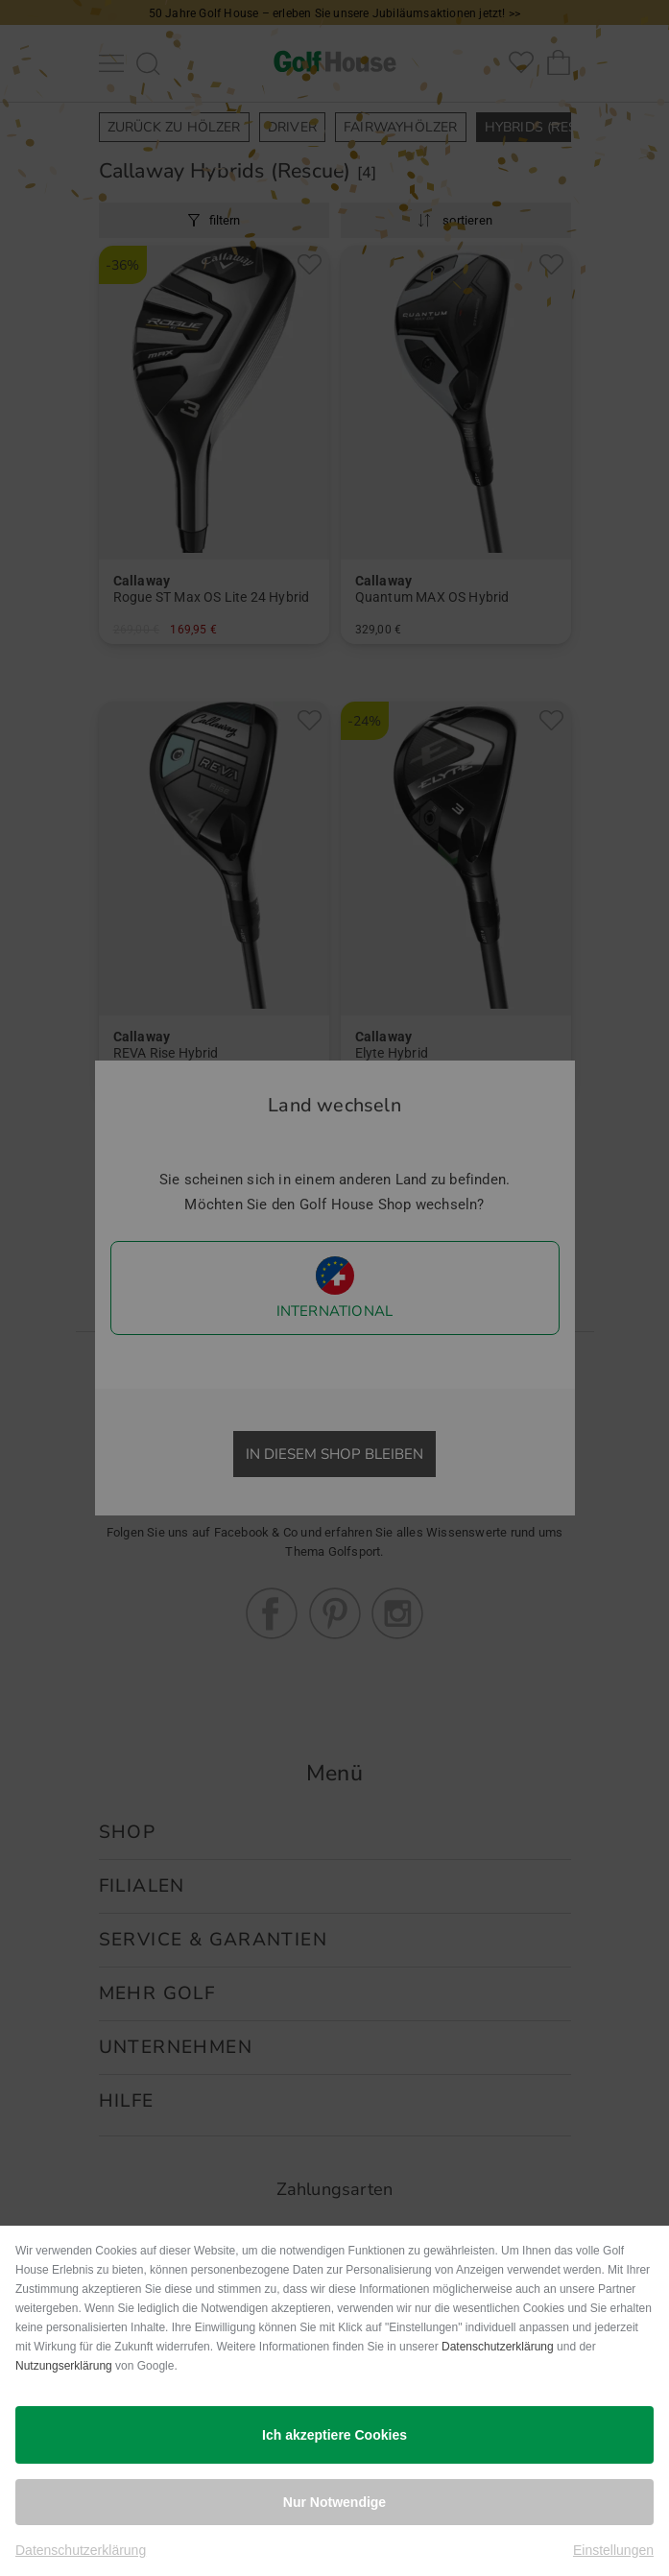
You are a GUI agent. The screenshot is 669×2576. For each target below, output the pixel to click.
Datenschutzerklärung (498, 2346)
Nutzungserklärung (63, 2366)
